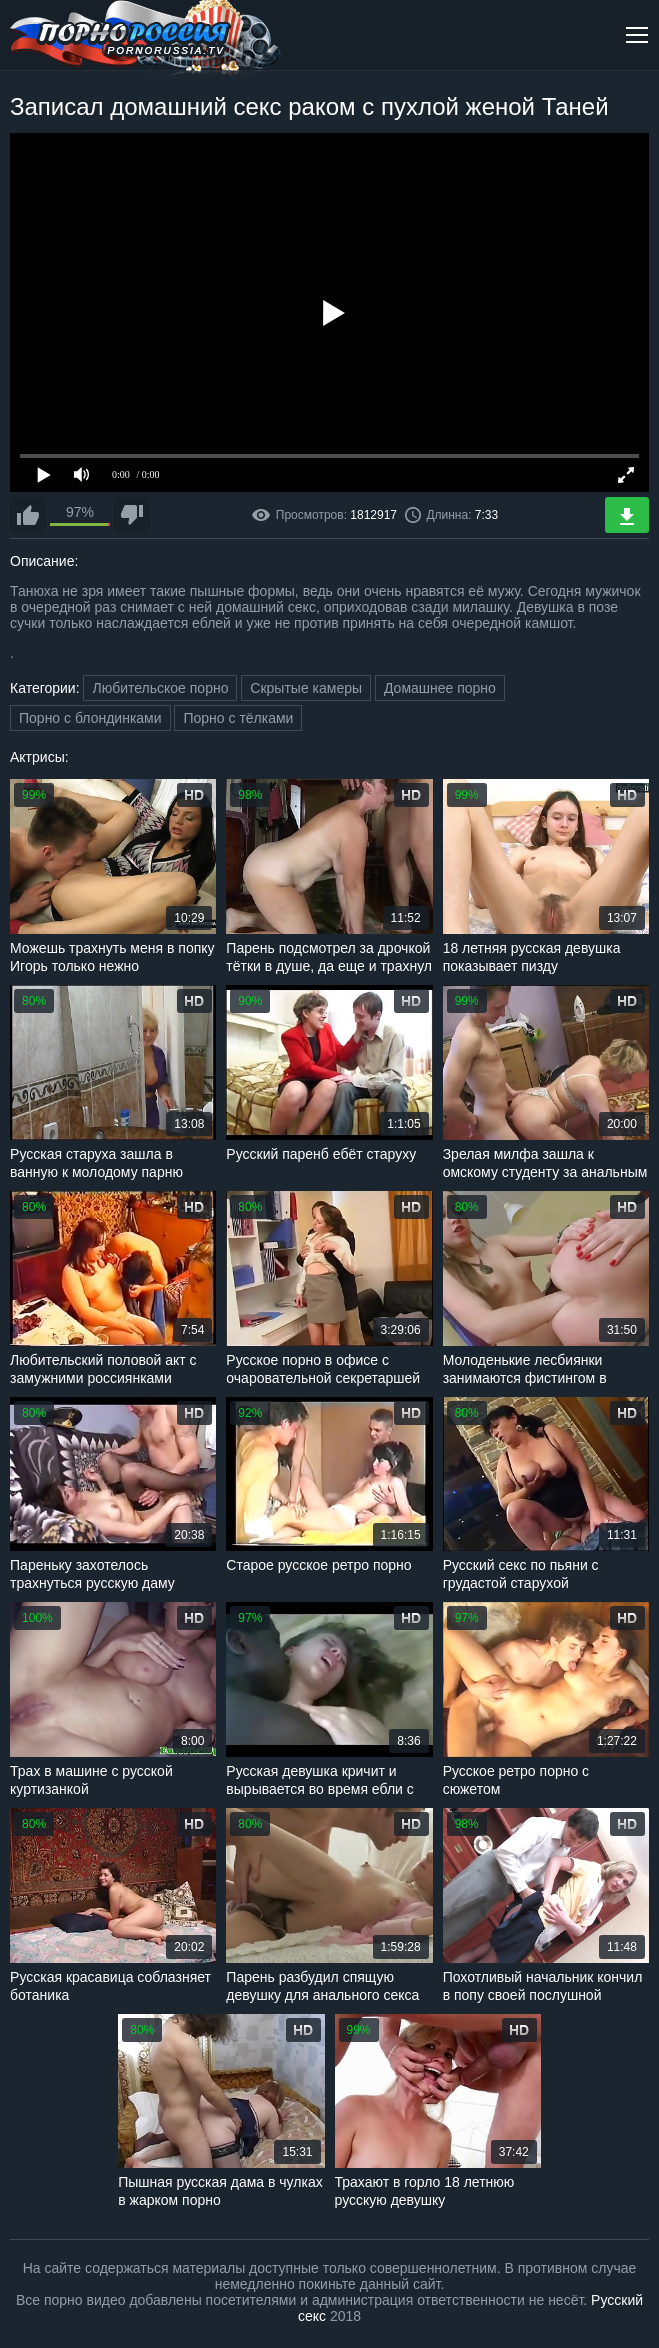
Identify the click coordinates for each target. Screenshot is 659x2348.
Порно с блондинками (90, 718)
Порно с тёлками (238, 718)
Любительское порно (160, 688)
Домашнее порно (440, 688)
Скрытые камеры (306, 688)
